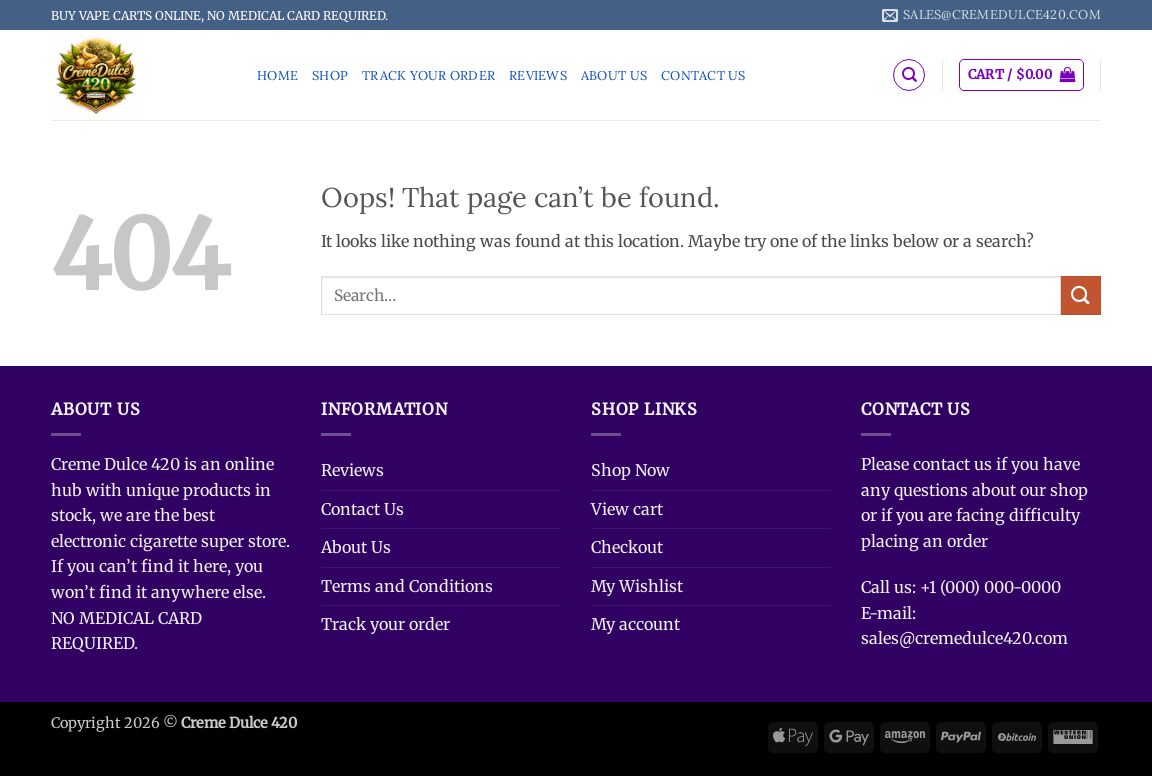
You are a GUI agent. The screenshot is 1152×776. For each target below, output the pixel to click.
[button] (1021, 75)
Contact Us (703, 75)
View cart (627, 509)
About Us (614, 75)
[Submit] (1081, 295)
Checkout (627, 547)
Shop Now (630, 470)
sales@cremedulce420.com (964, 638)
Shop (330, 75)
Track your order (428, 75)
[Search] (909, 75)
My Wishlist (637, 586)
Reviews (538, 75)
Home (277, 75)
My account (635, 624)
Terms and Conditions (407, 586)
